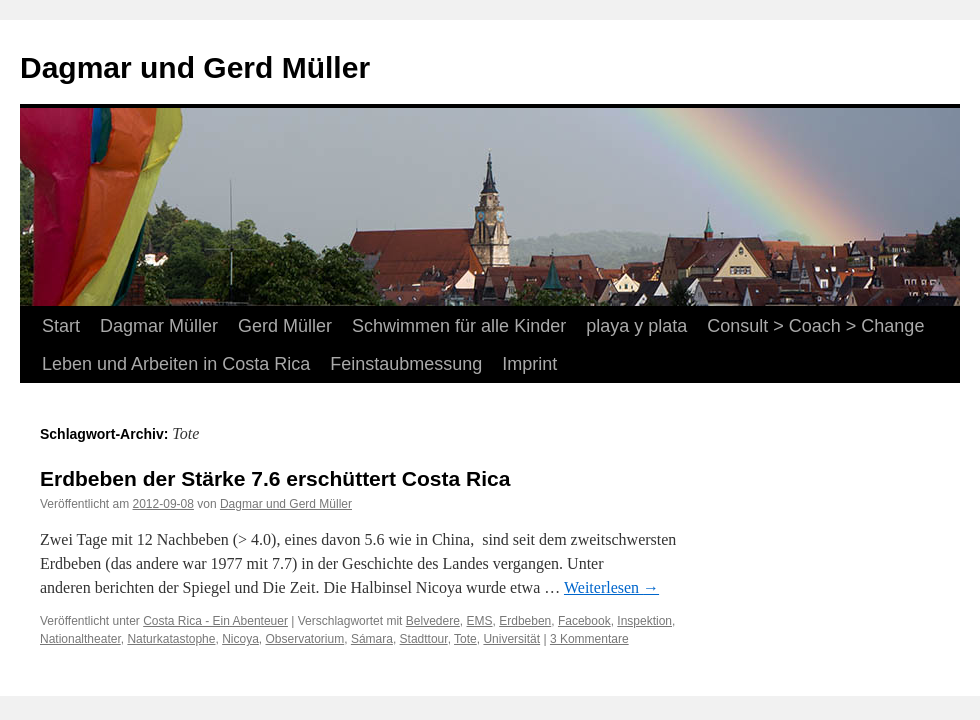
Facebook (584, 621)
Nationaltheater (80, 639)
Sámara (372, 639)
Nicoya (240, 639)
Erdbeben (525, 621)
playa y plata (636, 326)
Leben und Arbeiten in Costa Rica (176, 364)
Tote (465, 639)
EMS (480, 621)
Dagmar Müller (159, 326)
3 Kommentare (589, 639)
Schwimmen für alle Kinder (459, 326)
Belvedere (433, 621)
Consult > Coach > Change (815, 326)
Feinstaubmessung (406, 364)
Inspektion (644, 621)
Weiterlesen (611, 587)
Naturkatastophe (171, 639)
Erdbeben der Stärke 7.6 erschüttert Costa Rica (275, 478)
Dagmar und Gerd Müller (195, 67)
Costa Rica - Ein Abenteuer (215, 621)
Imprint (529, 364)
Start (61, 326)
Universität (511, 639)
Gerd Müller (285, 326)
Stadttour (424, 639)
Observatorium (305, 639)
